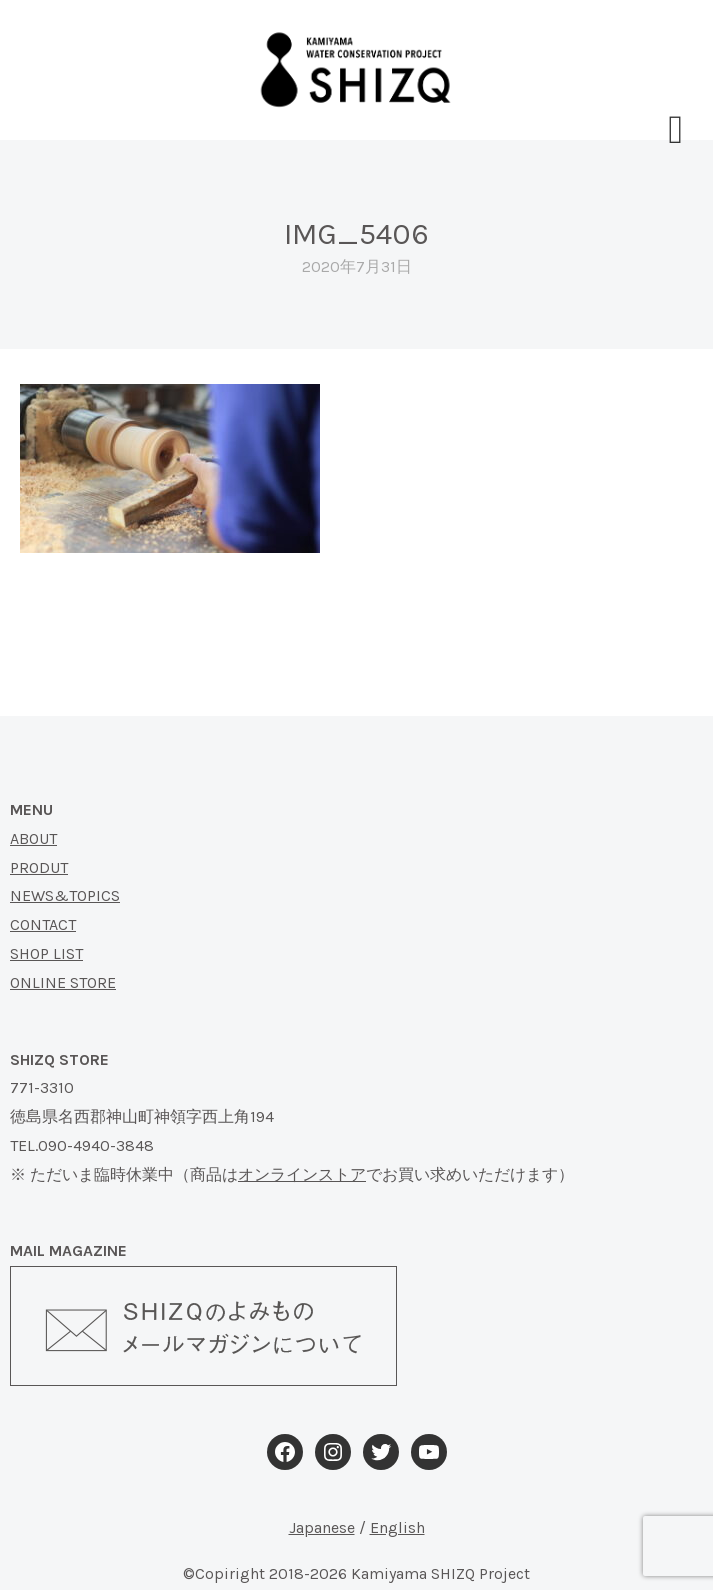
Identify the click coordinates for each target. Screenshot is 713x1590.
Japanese (322, 1527)
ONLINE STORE (63, 982)
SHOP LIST (46, 953)
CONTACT (43, 924)
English (397, 1527)
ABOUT (33, 838)
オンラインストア (302, 1174)
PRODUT (39, 867)
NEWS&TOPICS (65, 895)
